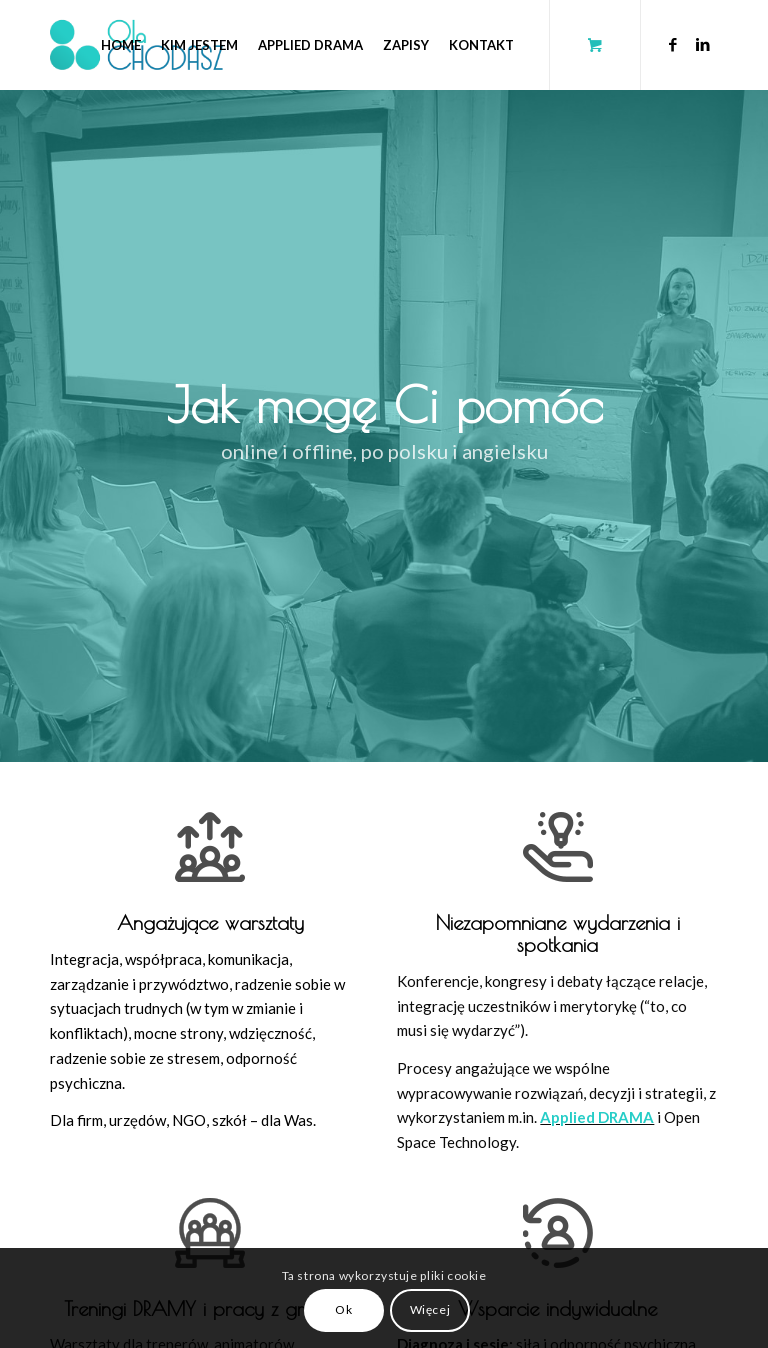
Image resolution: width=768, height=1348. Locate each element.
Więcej (430, 1309)
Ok (343, 1309)
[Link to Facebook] (673, 44)
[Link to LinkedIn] (703, 44)
